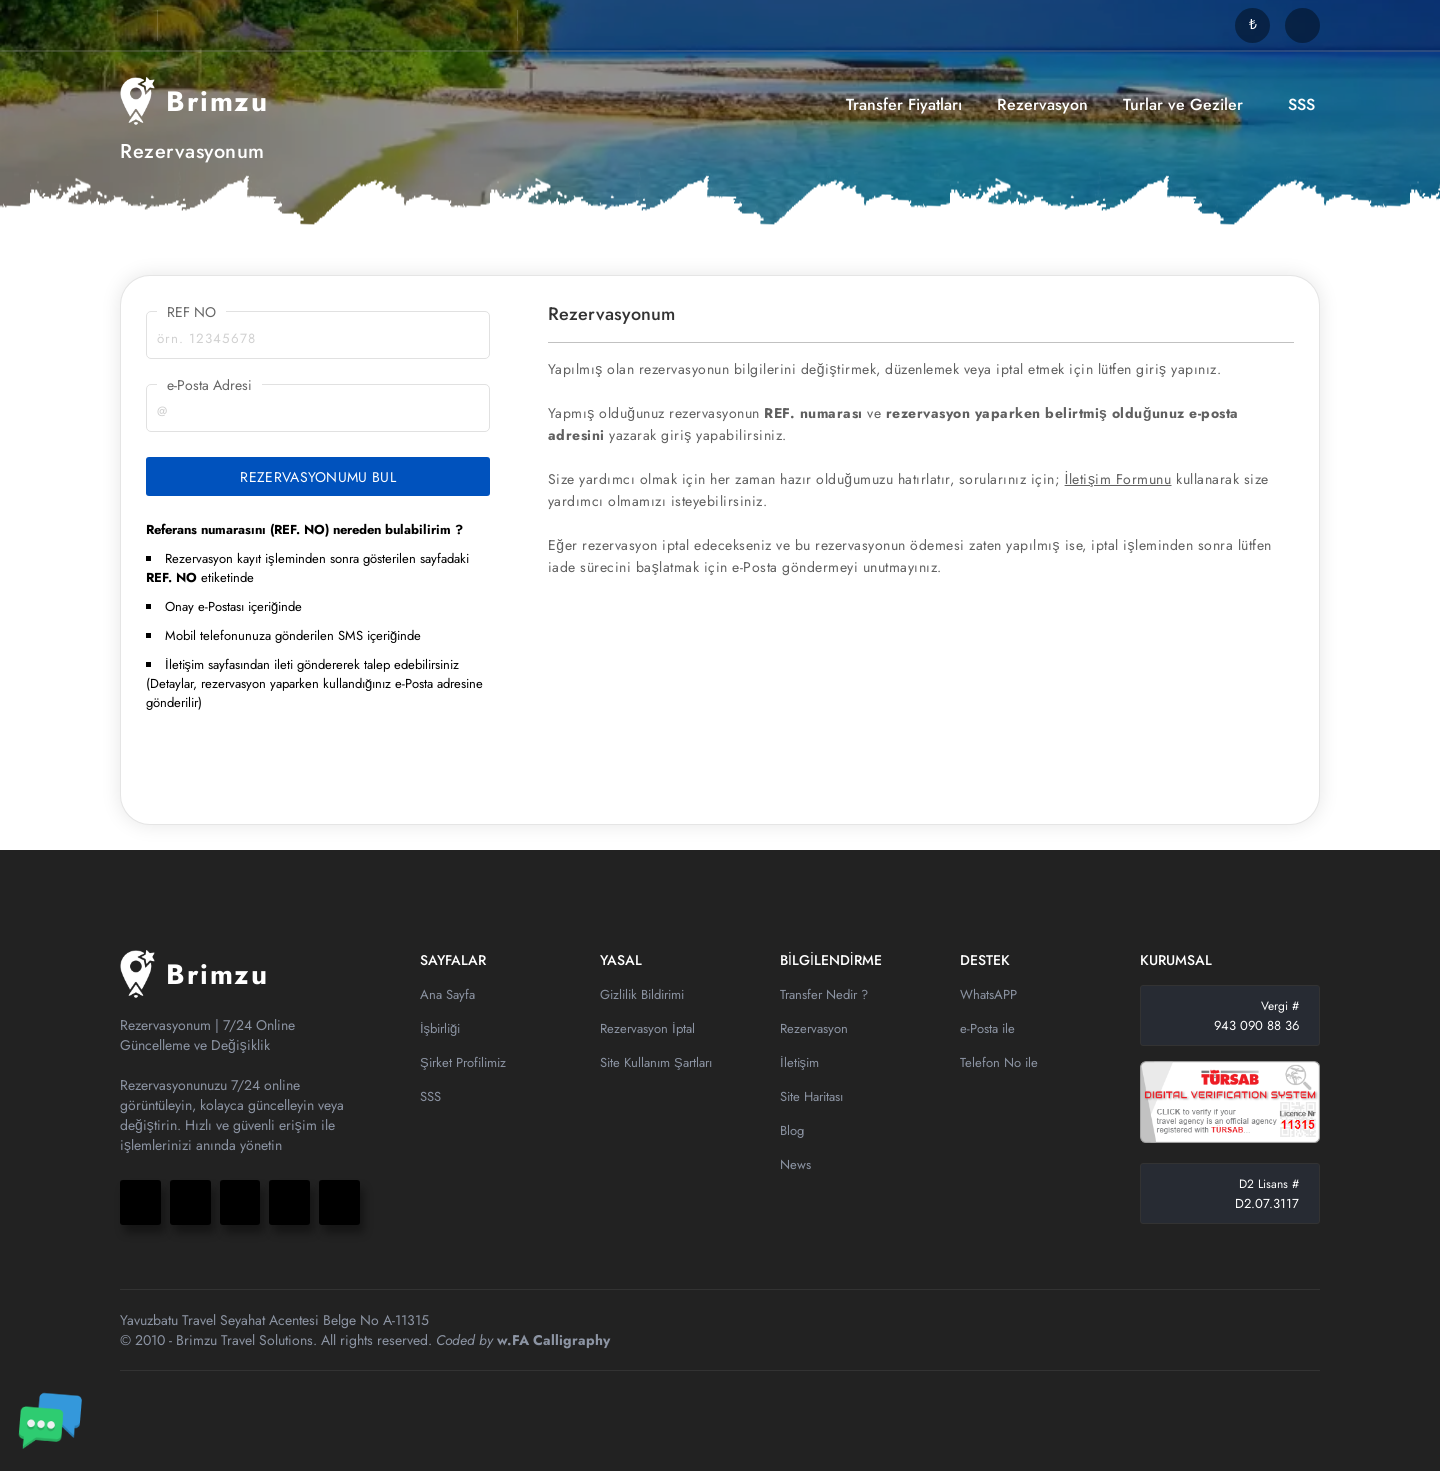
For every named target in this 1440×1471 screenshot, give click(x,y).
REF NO (191, 312)
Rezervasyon (1042, 104)
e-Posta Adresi (209, 385)
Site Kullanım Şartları (656, 1062)
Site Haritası (811, 1096)
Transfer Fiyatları (904, 104)
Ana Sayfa (447, 994)
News (795, 1164)
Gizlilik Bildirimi (642, 994)
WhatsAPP (988, 994)
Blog (792, 1130)
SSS (1301, 104)
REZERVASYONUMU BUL (317, 477)
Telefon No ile (999, 1062)
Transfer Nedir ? (824, 994)
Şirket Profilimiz (463, 1062)
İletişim (799, 1062)
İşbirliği (440, 1028)
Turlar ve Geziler (1183, 104)
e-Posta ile (987, 1028)
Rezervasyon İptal (647, 1028)
